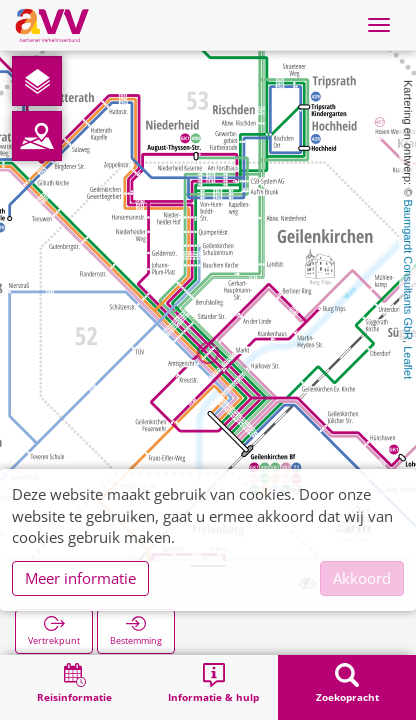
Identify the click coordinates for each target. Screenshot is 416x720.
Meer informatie (80, 578)
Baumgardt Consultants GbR (408, 269)
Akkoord (362, 578)
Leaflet (408, 362)
